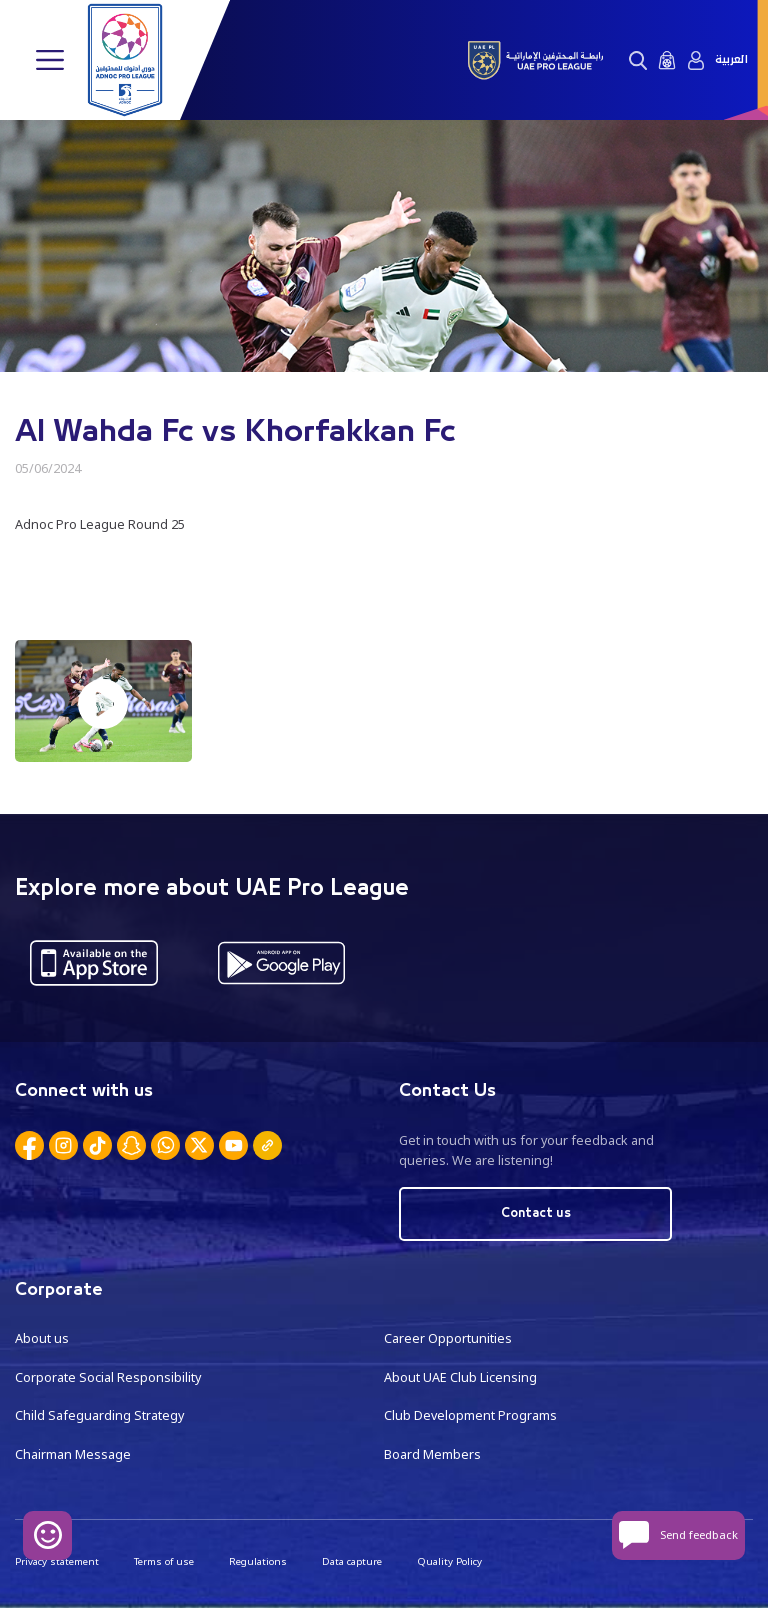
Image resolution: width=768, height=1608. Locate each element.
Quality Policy (449, 1561)
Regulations (258, 1561)
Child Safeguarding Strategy (99, 1415)
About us (42, 1338)
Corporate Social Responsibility (108, 1377)
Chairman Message (73, 1454)
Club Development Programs (470, 1415)
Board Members (432, 1454)
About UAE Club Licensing (460, 1377)
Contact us (536, 1213)
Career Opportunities (448, 1338)
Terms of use (164, 1561)
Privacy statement (57, 1561)
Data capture (352, 1561)
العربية (731, 60)
